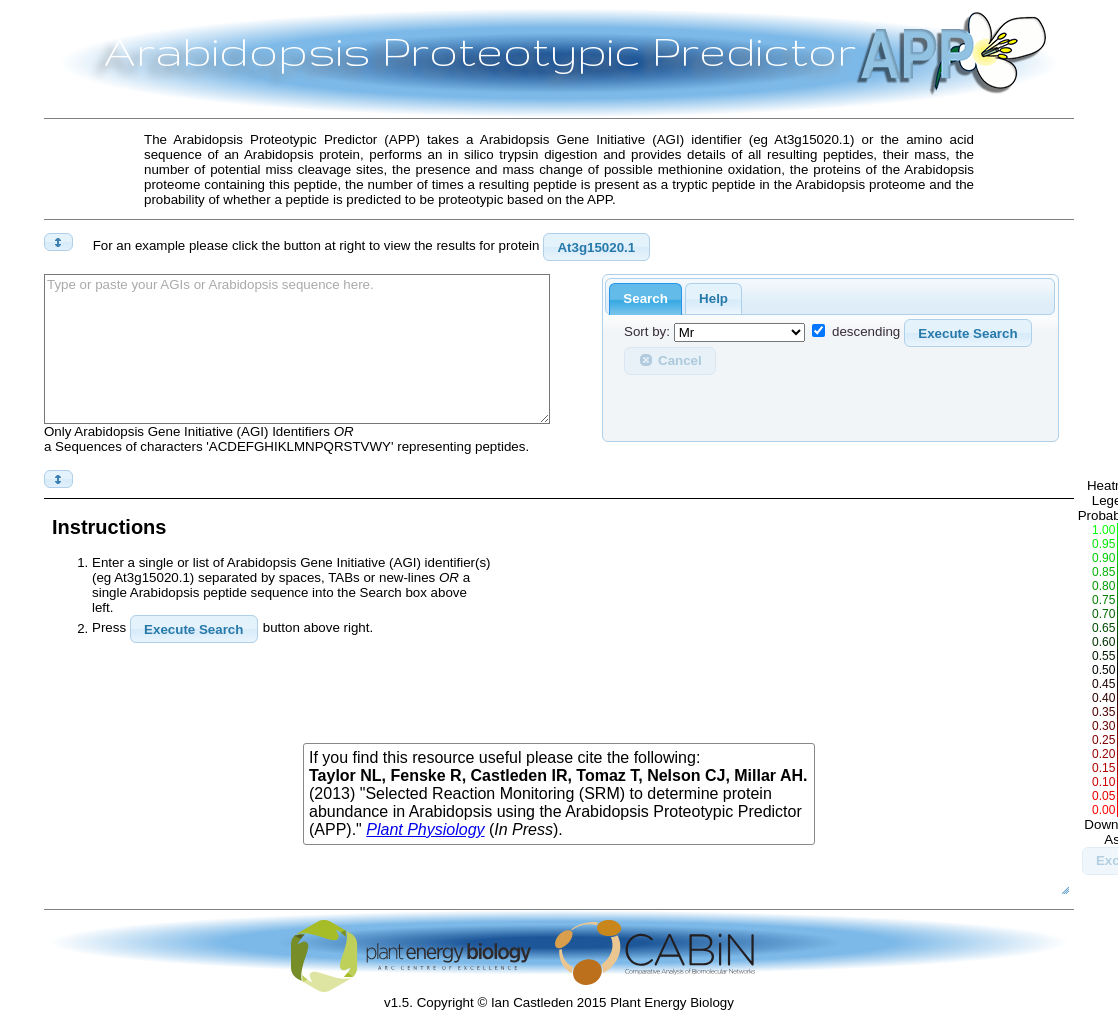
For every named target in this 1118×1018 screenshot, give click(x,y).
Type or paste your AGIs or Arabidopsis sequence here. (297, 349)
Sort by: (647, 332)
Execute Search (967, 333)
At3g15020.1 (596, 247)
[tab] (645, 299)
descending (866, 332)
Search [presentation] (645, 298)
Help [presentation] (713, 298)
